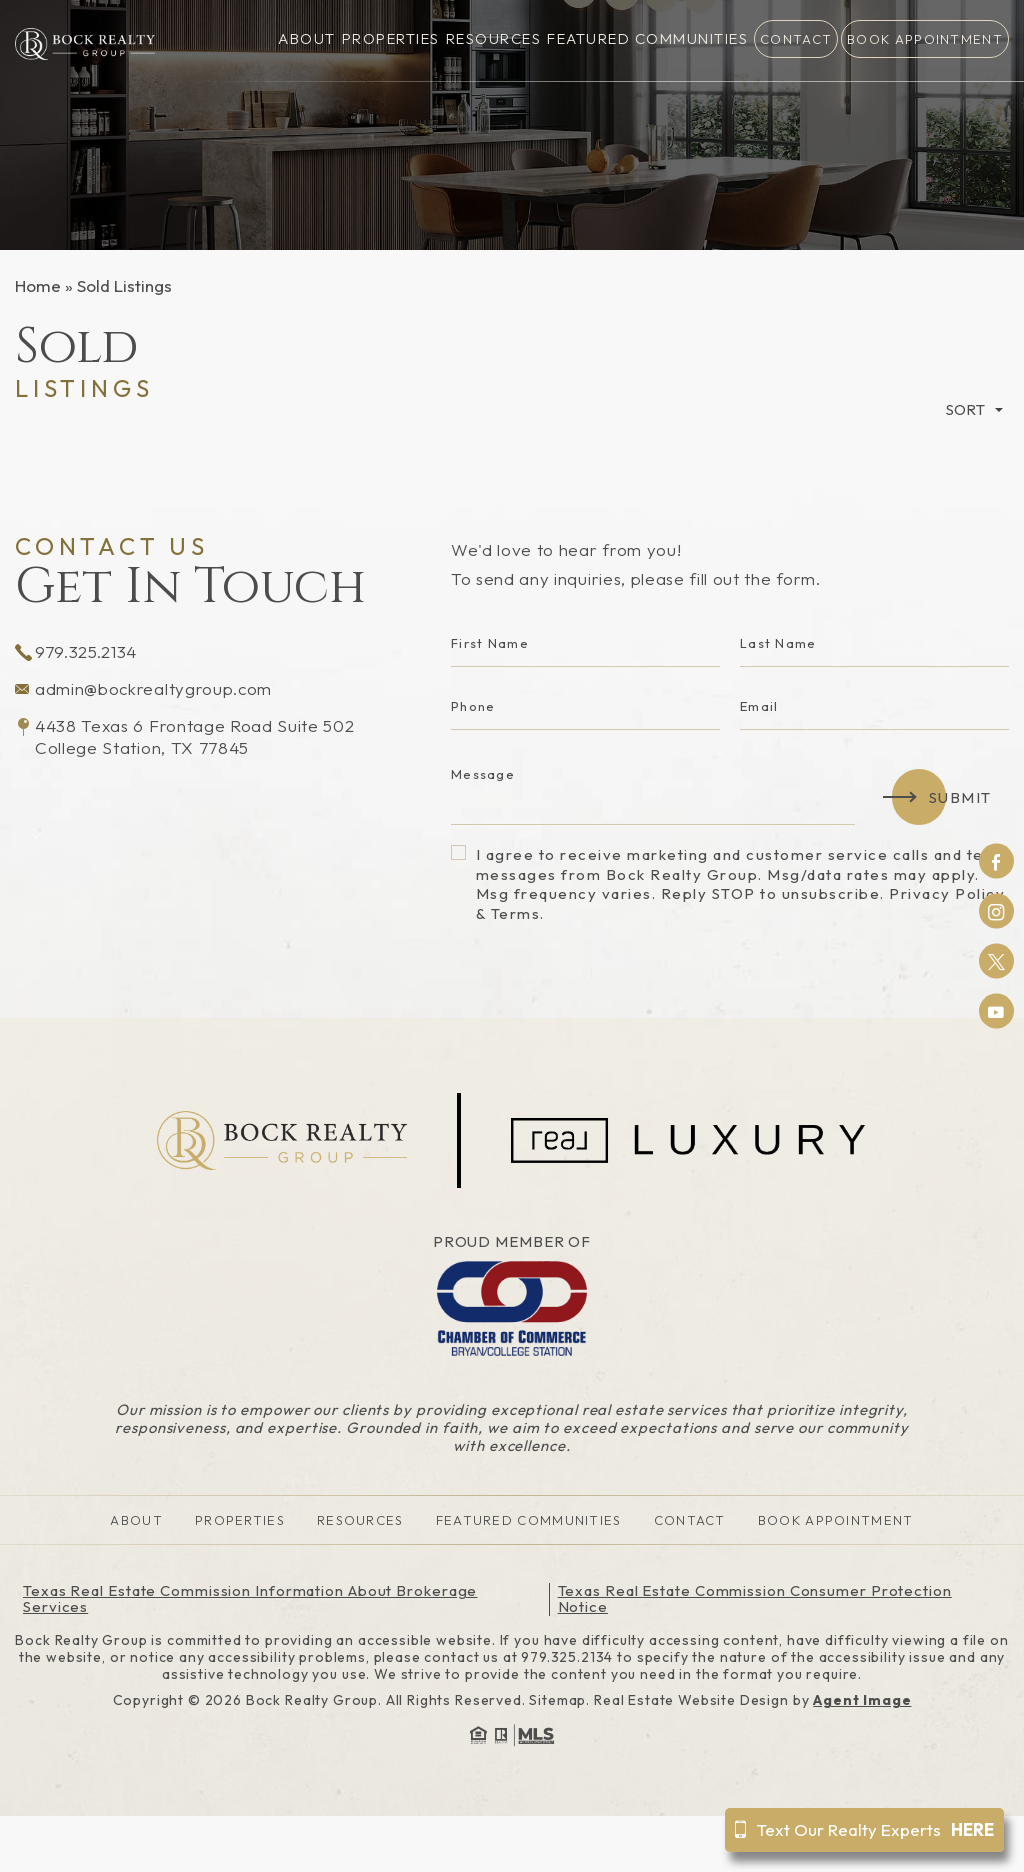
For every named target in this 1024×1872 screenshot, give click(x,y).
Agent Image (862, 1700)
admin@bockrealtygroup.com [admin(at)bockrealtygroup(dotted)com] (143, 688)
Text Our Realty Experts (864, 1830)
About (307, 39)
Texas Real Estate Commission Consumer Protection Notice (755, 1599)
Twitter (996, 961)
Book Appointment (925, 39)
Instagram (996, 911)
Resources (494, 39)
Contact (796, 39)
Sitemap (557, 1700)
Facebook (996, 861)
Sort (965, 409)
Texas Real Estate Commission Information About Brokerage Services (250, 1599)
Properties (391, 39)
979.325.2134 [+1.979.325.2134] (76, 651)
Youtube (996, 1011)
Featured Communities (647, 39)
